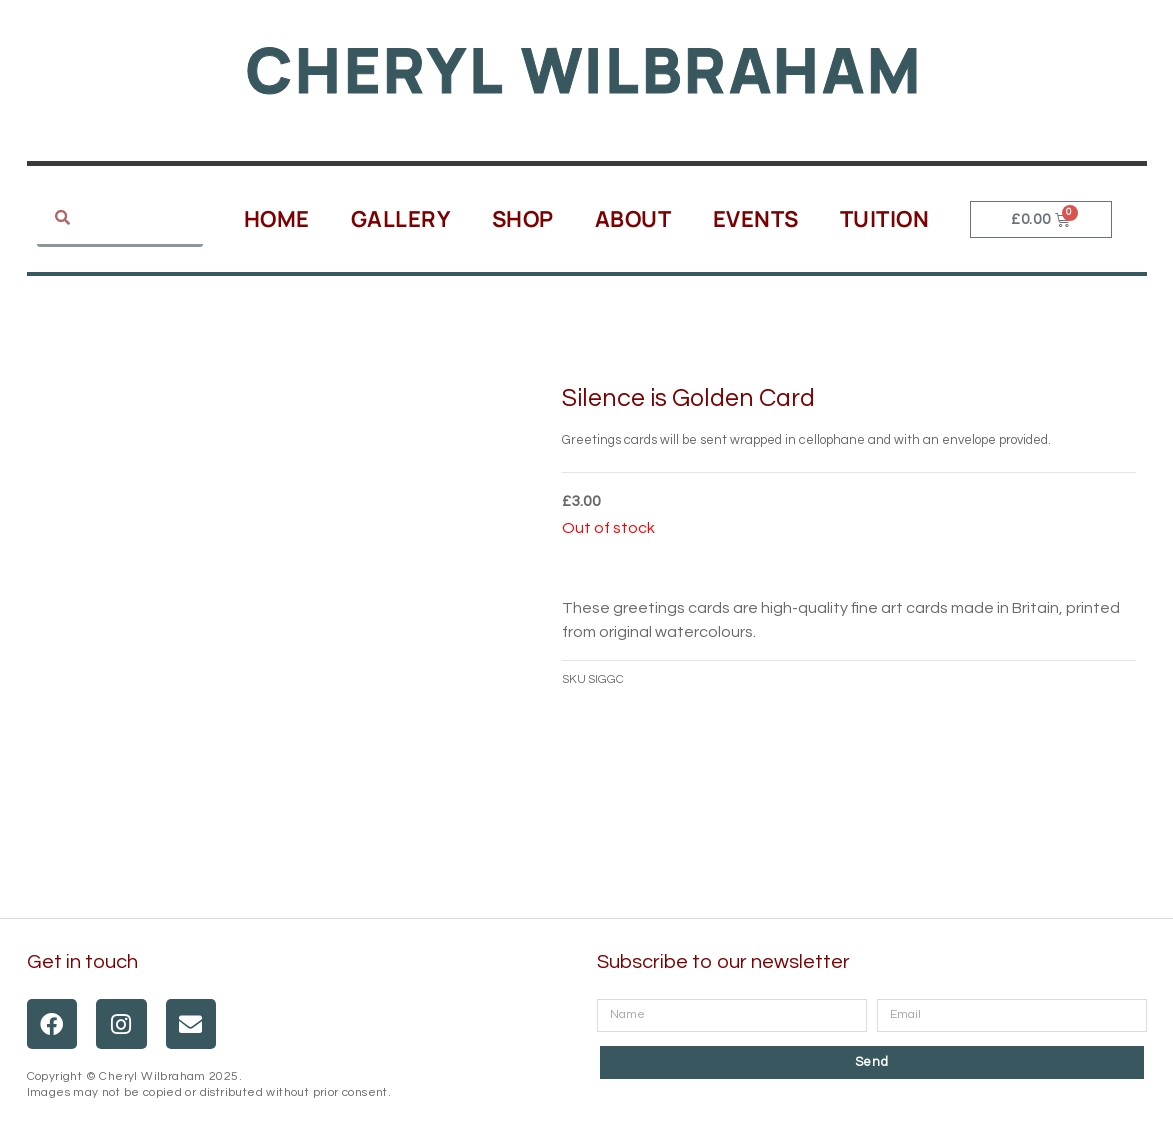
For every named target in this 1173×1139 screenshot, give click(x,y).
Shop (523, 219)
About (633, 219)
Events (756, 219)
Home (277, 219)
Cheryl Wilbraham (585, 69)
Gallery (401, 219)
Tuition (885, 219)
